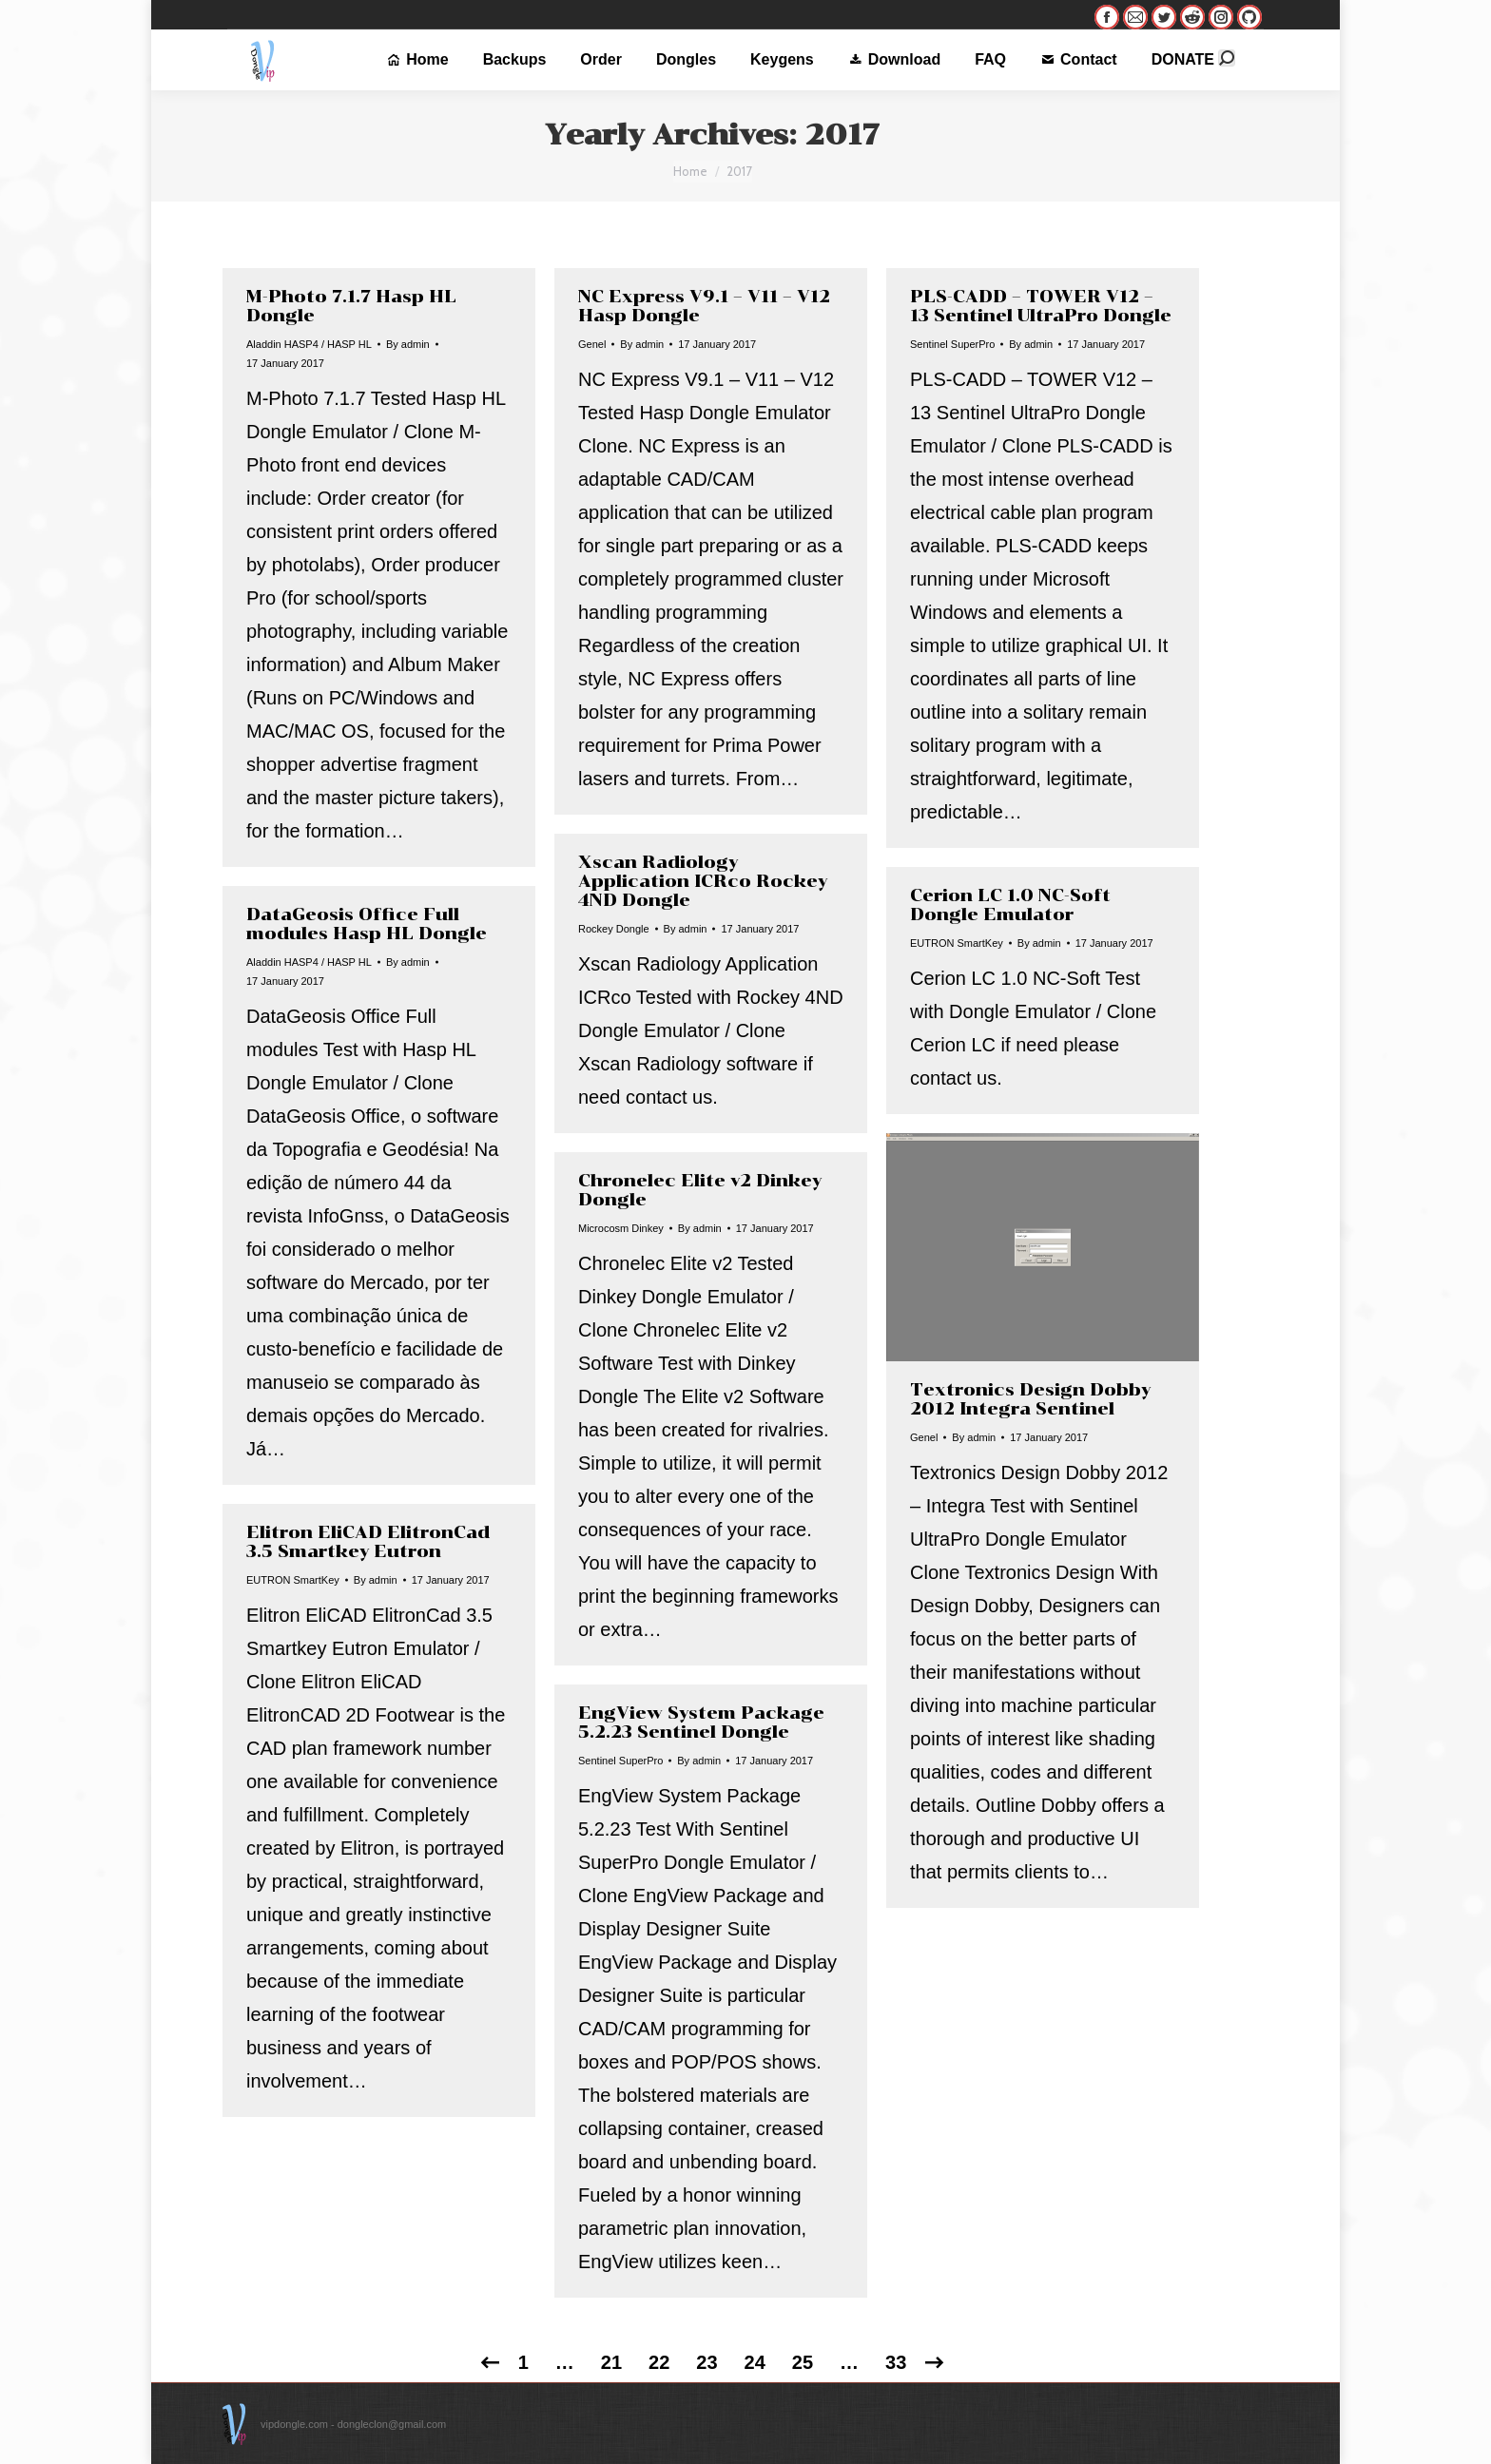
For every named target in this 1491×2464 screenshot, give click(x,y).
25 (802, 2362)
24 (755, 2362)
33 (895, 2362)
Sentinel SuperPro (952, 344)
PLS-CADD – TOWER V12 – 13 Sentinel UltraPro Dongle (1041, 306)
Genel (592, 344)
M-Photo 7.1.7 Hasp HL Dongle (351, 306)
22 (659, 2362)
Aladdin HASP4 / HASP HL (309, 344)
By (408, 344)
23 (706, 2362)
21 (611, 2362)
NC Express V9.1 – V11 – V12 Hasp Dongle (704, 306)
